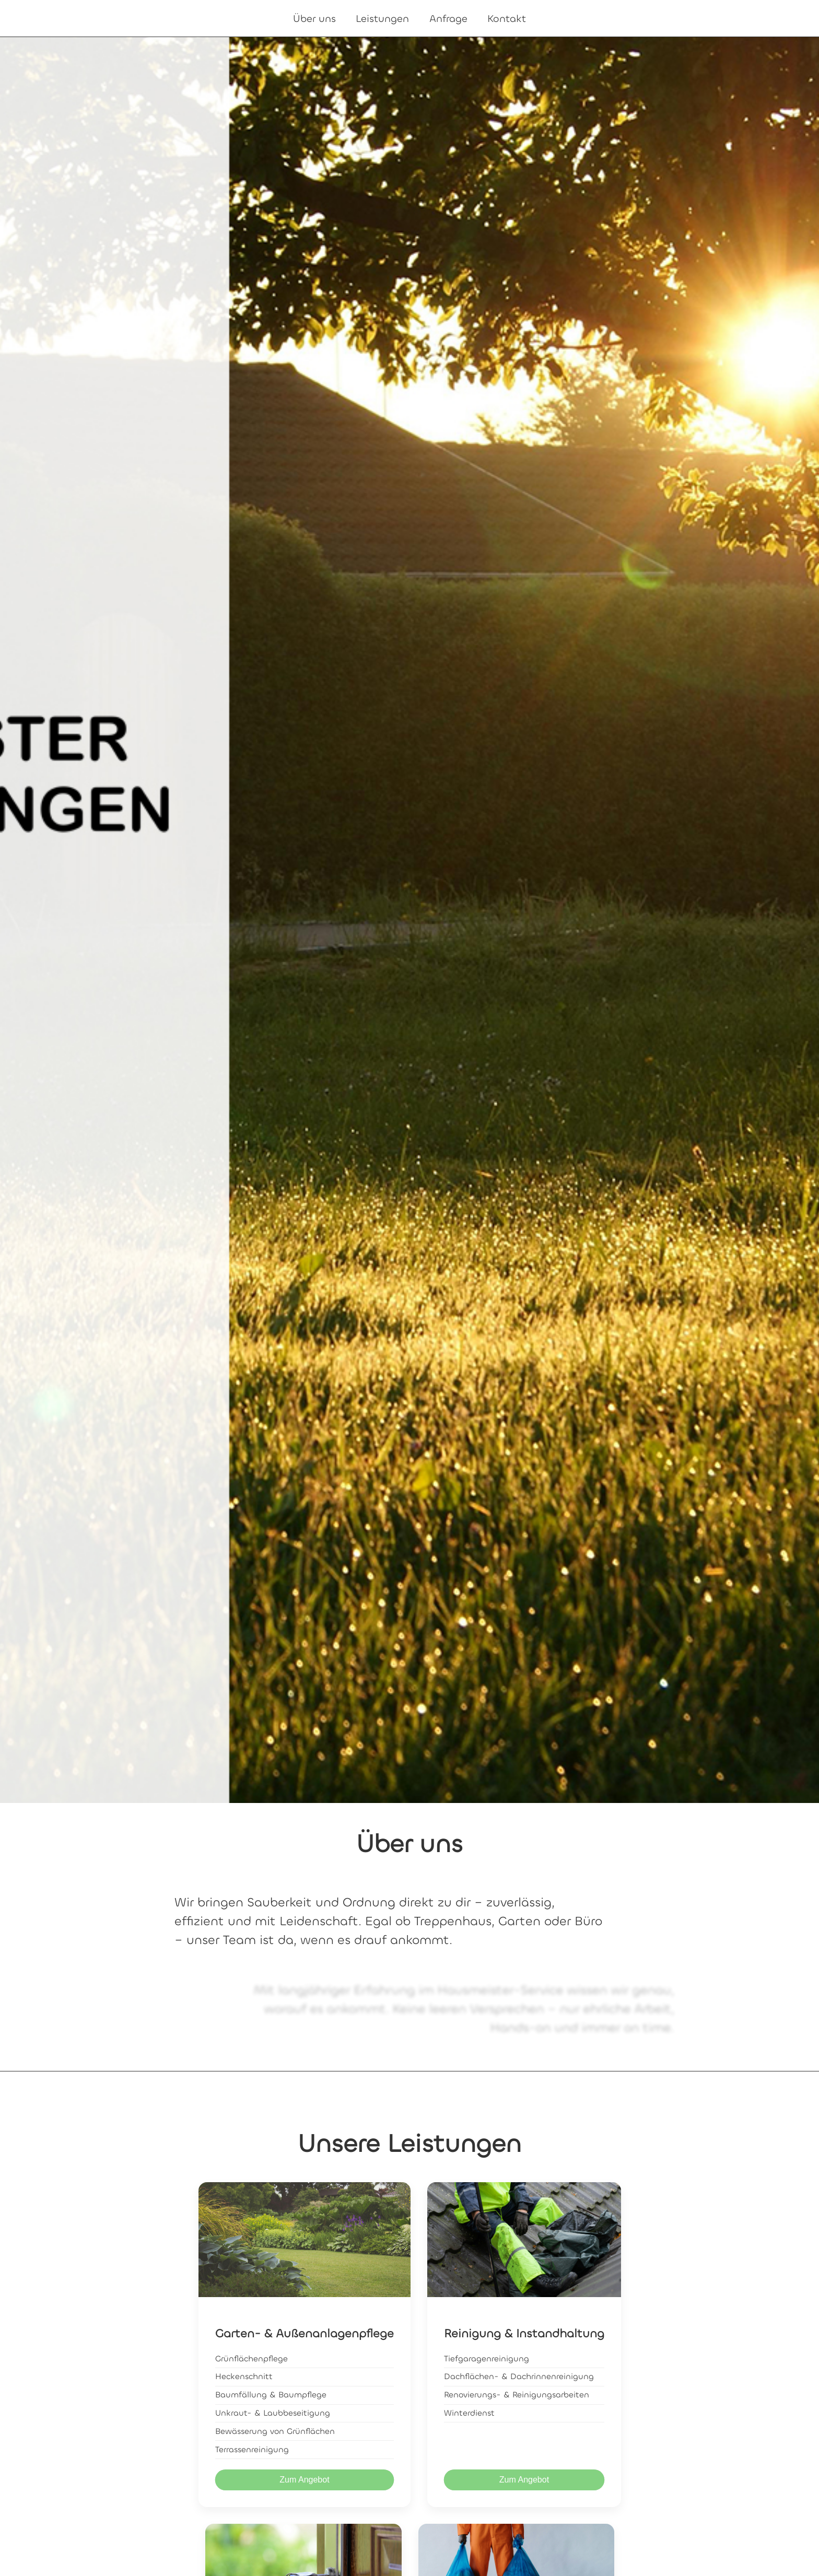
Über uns (314, 18)
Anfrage (448, 18)
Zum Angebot (304, 2479)
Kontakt (506, 18)
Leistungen (382, 18)
